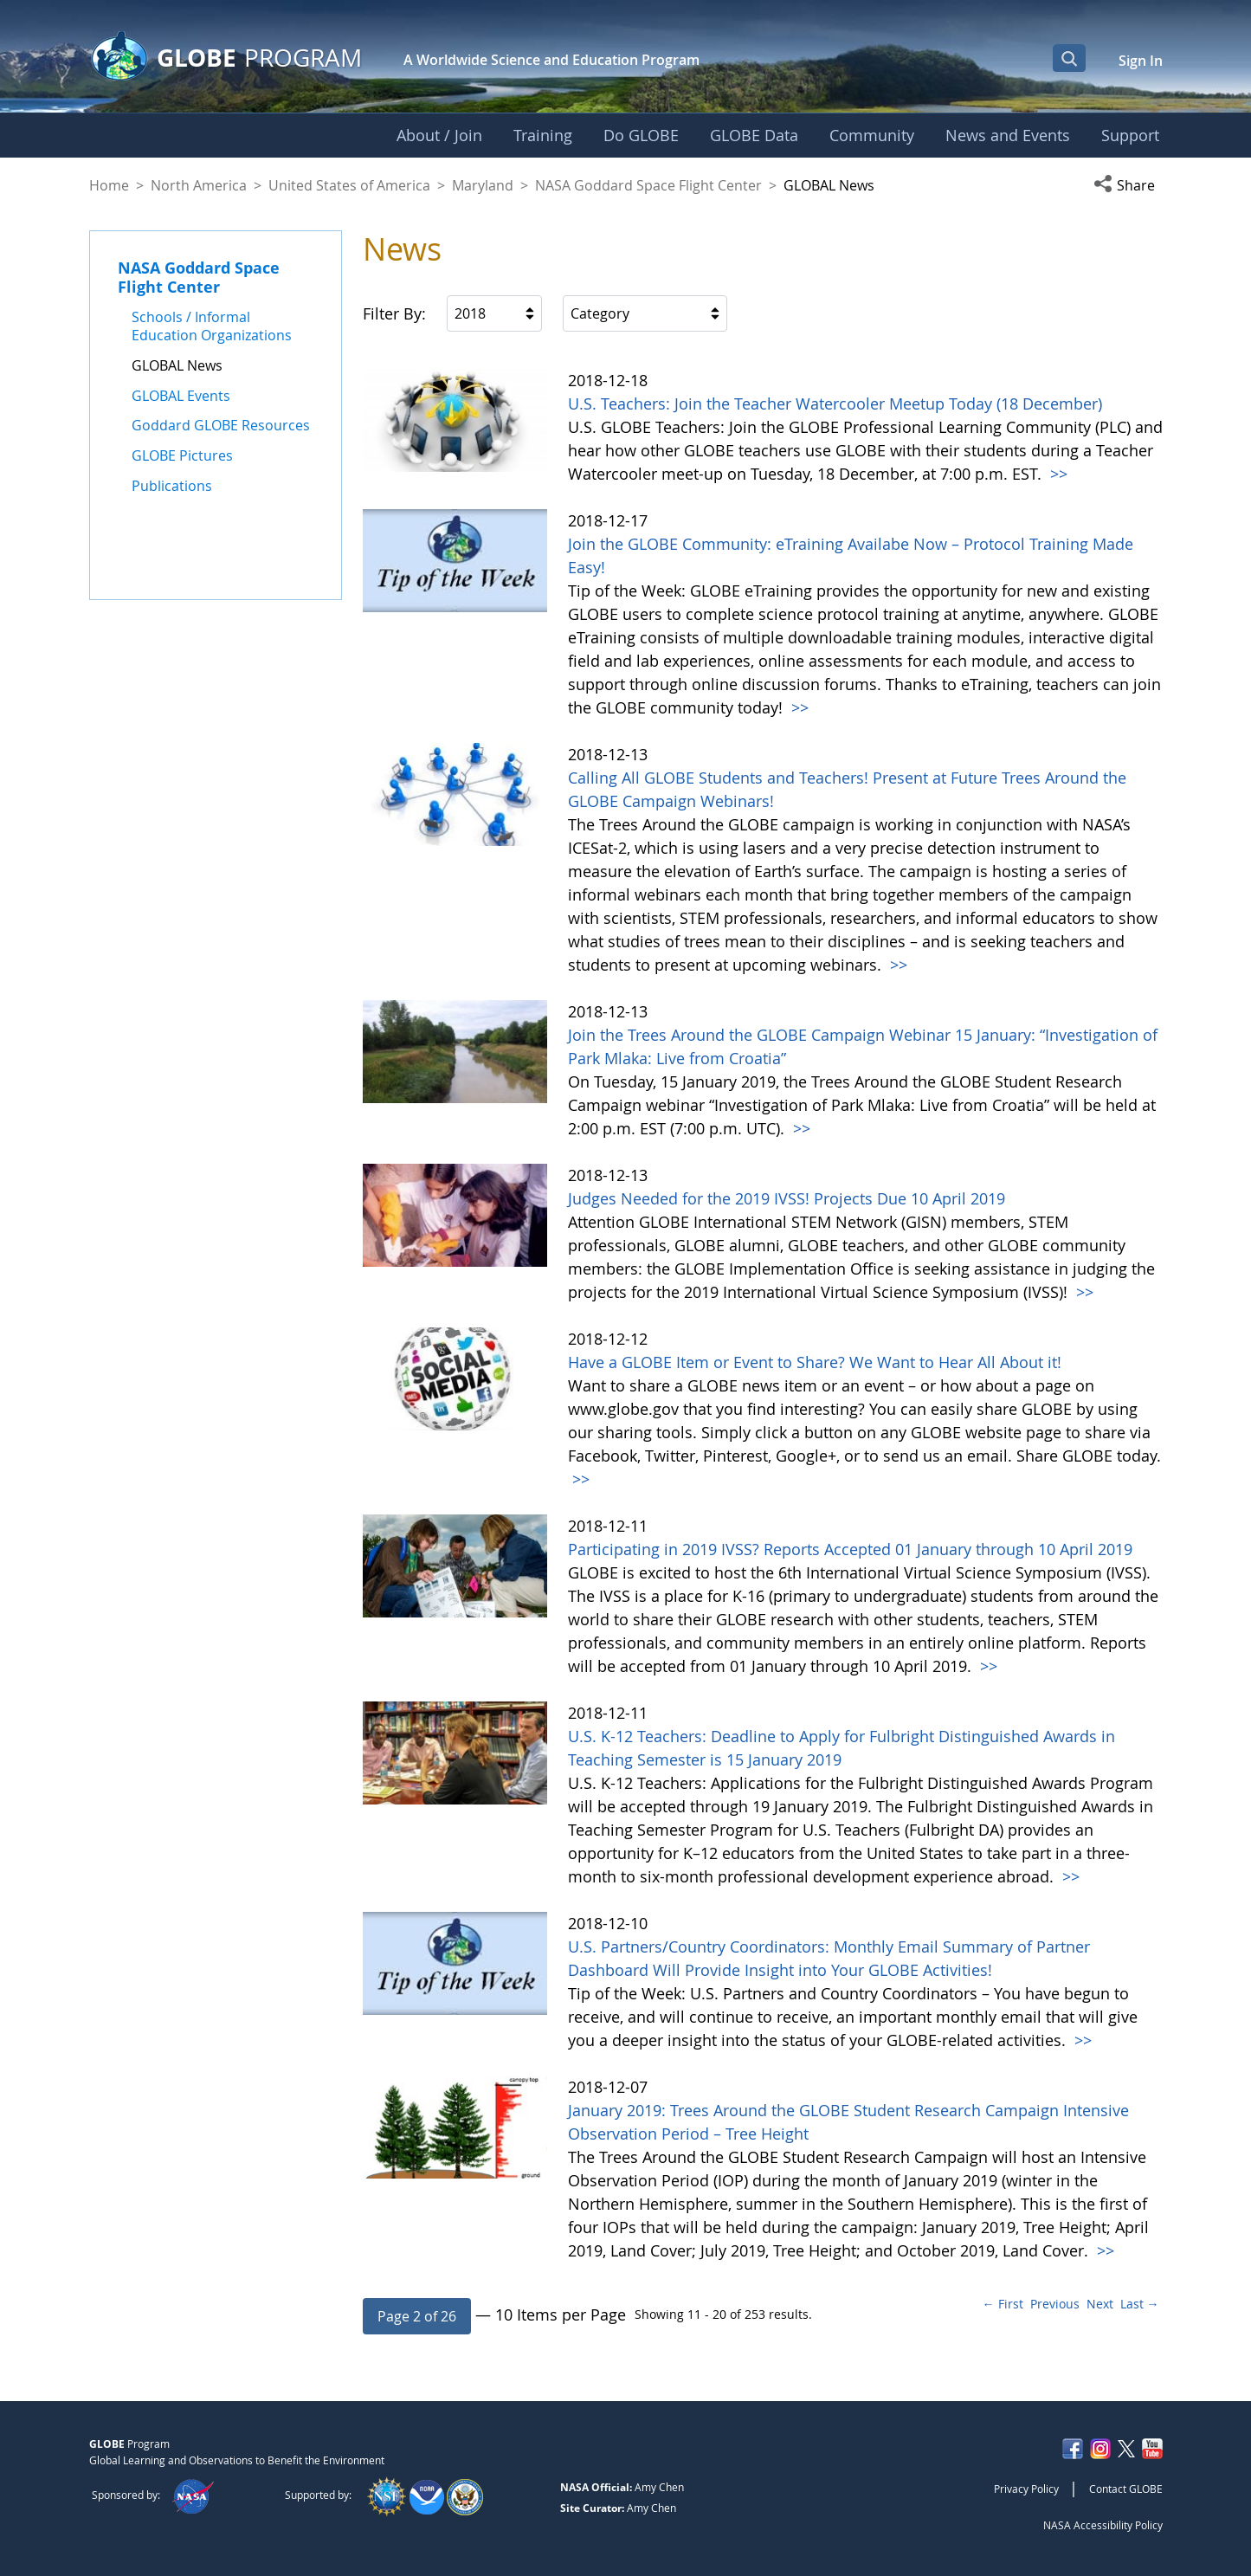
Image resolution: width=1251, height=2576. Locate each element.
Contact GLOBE (1126, 2488)
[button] (1128, 185)
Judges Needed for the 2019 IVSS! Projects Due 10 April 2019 (786, 1198)
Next (1100, 2303)
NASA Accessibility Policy (1103, 2525)
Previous (1055, 2303)
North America (199, 185)
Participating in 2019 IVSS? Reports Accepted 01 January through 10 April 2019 (850, 1549)
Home (109, 185)
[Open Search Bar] (1069, 58)
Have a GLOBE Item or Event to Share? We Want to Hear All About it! (814, 1362)
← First (1003, 2303)
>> (1056, 473)
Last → (1139, 2303)
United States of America (349, 185)
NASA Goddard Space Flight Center (648, 185)
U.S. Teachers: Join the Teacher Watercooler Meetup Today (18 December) (835, 403)
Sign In (1141, 60)
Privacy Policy (1026, 2488)
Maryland (482, 185)
